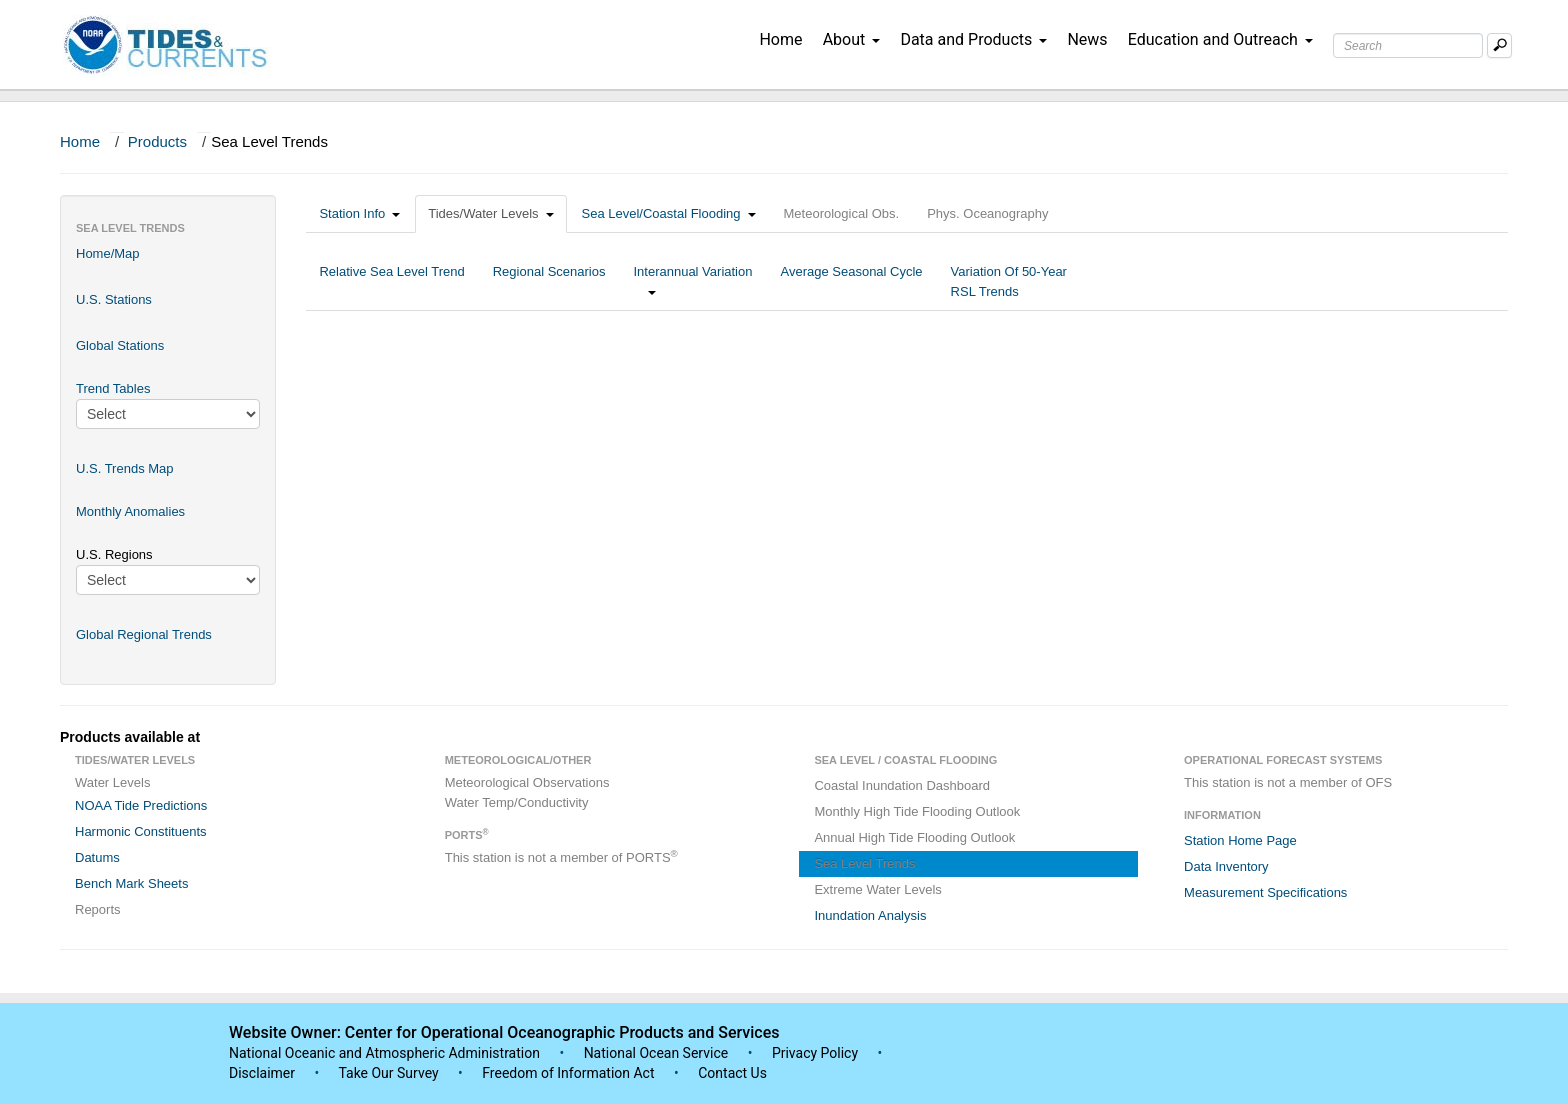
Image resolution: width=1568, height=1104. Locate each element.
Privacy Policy (815, 1053)
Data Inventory (1226, 866)
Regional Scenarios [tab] (549, 281)
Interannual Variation (692, 281)
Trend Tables (113, 388)
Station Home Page (1240, 840)
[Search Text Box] (1408, 45)
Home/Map (108, 253)
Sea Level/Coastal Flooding (669, 213)
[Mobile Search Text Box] (1499, 45)
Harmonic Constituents (141, 831)
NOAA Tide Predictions (141, 805)
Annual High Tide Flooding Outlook (914, 837)
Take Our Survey (390, 1073)
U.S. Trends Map (125, 468)
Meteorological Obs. (842, 213)
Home (780, 39)
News (1087, 39)
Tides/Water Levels (490, 213)
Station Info (359, 213)
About (852, 39)
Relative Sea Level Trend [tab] (391, 281)
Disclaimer (262, 1073)
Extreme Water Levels (877, 889)
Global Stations (120, 345)
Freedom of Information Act (568, 1073)
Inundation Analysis (870, 915)
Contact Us (732, 1073)
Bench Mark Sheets (131, 883)
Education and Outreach (1220, 39)
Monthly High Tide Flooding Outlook (917, 811)
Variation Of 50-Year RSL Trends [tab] (1009, 281)
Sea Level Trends (864, 863)
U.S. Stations (114, 299)
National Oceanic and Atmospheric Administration (384, 1053)
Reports (98, 909)
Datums (97, 857)
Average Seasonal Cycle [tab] (851, 281)
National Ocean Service (656, 1053)
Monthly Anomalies (130, 511)
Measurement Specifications (1265, 892)
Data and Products (973, 39)
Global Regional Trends (144, 634)
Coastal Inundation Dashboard (902, 785)
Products (157, 141)
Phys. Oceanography (987, 213)
